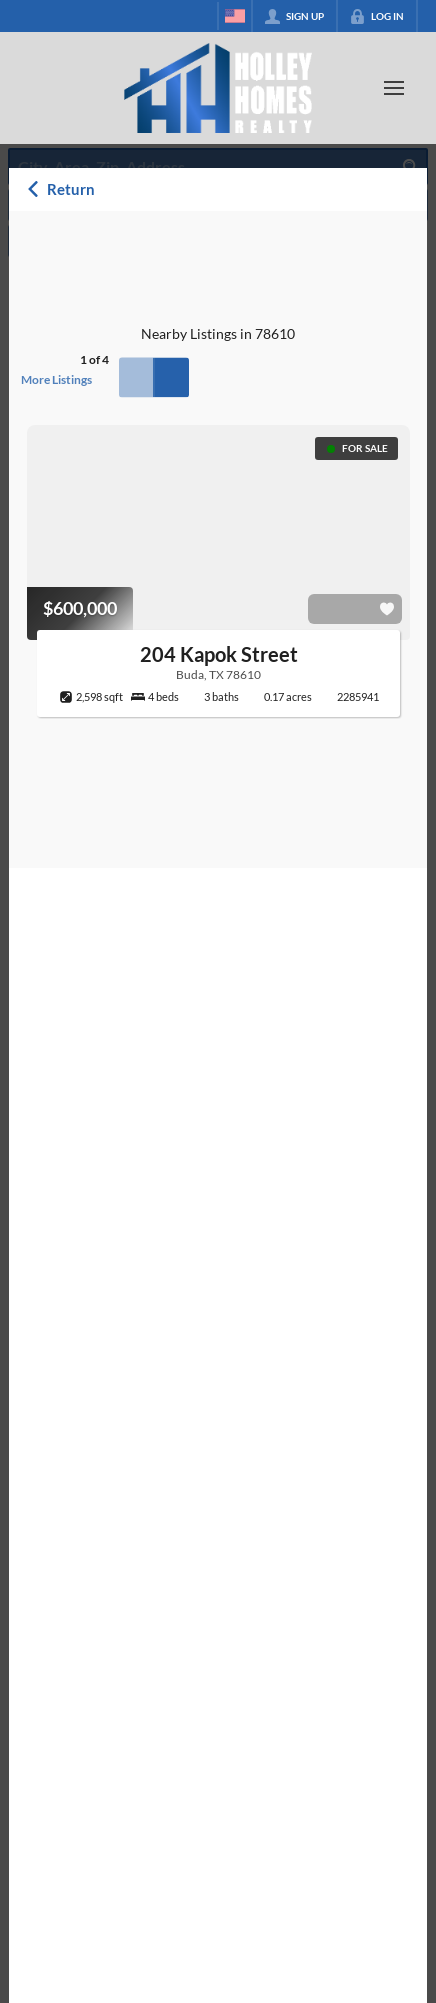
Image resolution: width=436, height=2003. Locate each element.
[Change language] (235, 16)
